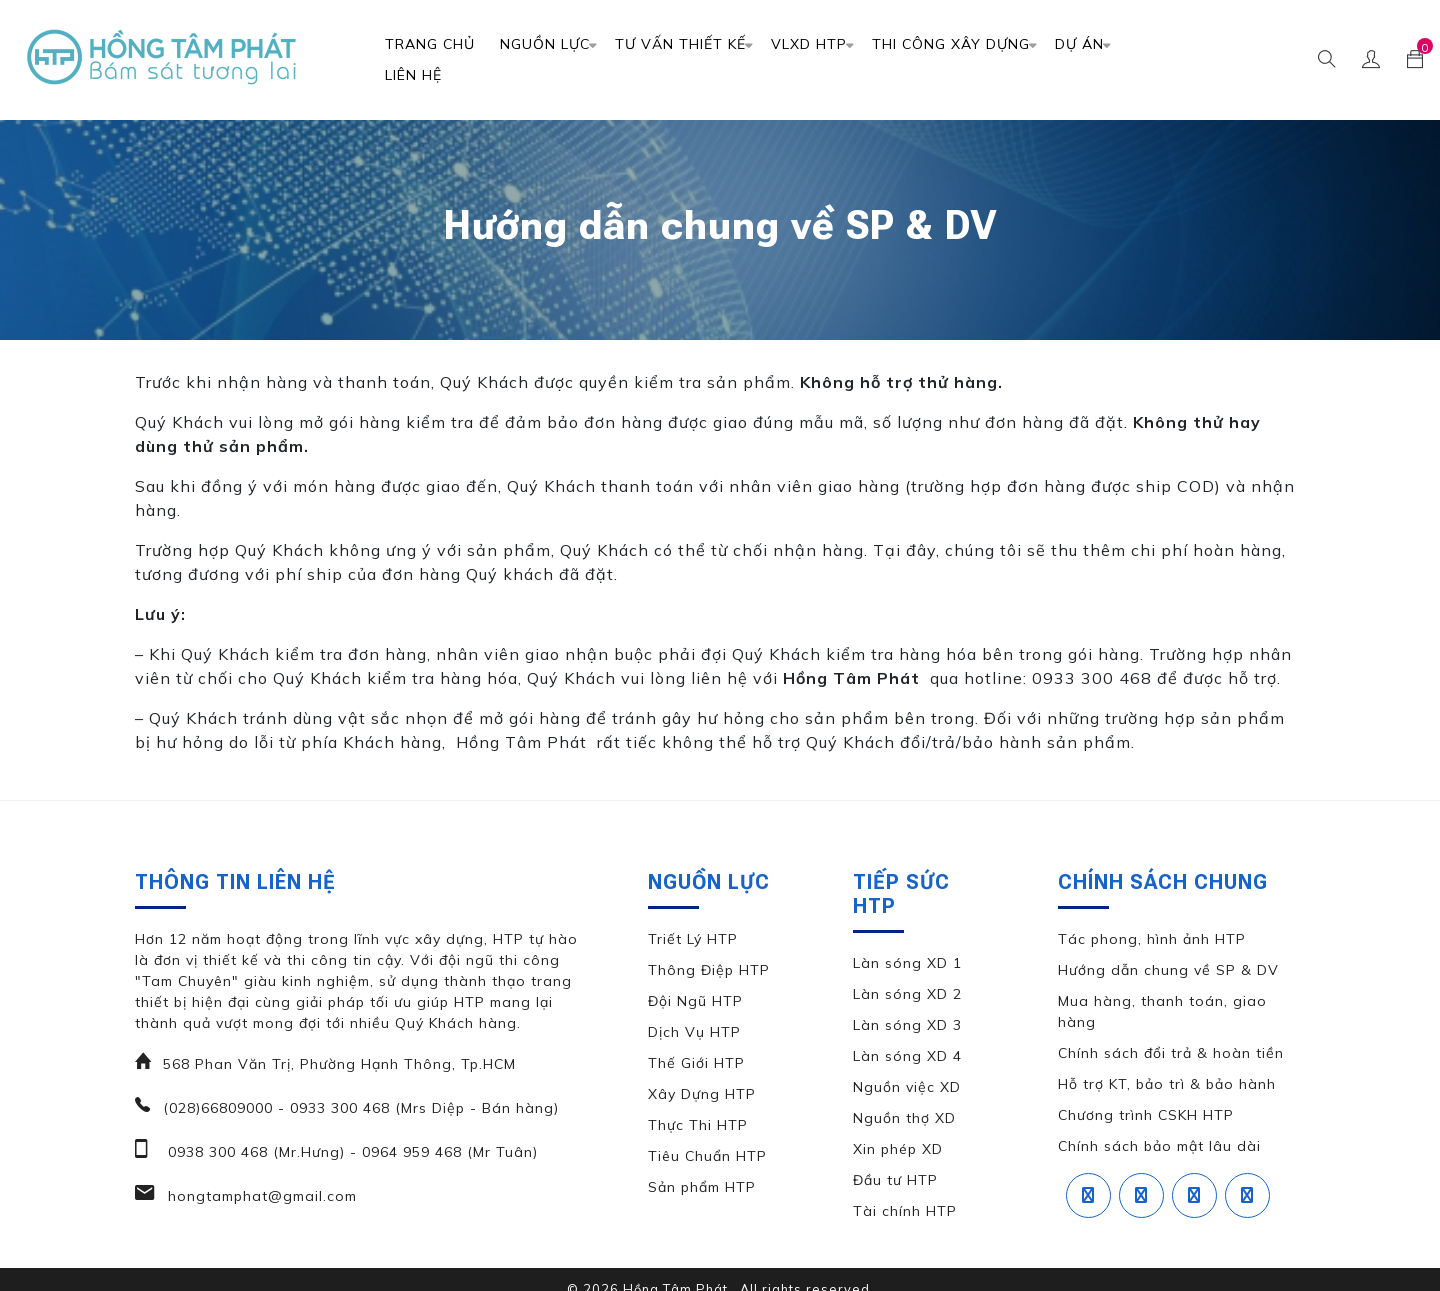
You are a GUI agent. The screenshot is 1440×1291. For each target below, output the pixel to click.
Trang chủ (430, 44)
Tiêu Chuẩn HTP (707, 1156)
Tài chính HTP (905, 1211)
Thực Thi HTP (698, 1125)
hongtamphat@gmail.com (260, 1196)
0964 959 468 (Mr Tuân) (447, 1152)
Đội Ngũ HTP (695, 1001)
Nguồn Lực (545, 44)
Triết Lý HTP (693, 939)
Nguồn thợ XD (904, 1118)
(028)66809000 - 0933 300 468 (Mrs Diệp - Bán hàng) (361, 1108)
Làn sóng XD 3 (907, 1025)
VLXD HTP (809, 44)
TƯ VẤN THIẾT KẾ (680, 44)
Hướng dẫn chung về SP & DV (1168, 970)
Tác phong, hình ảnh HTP (1152, 939)
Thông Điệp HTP (709, 970)
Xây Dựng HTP (702, 1094)
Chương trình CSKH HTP (1146, 1115)
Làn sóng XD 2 (907, 994)
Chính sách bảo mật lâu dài (1159, 1146)
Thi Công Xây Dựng (951, 44)
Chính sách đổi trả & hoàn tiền (1171, 1053)
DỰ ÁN (1079, 44)
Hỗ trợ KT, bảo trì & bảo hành (1167, 1084)
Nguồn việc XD (907, 1087)
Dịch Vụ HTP (694, 1032)
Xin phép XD (898, 1149)
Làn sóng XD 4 (907, 1056)
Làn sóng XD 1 (907, 963)
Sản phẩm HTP (702, 1187)
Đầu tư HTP (895, 1180)
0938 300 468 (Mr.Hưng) (254, 1152)
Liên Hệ (413, 75)
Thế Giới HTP (696, 1063)
